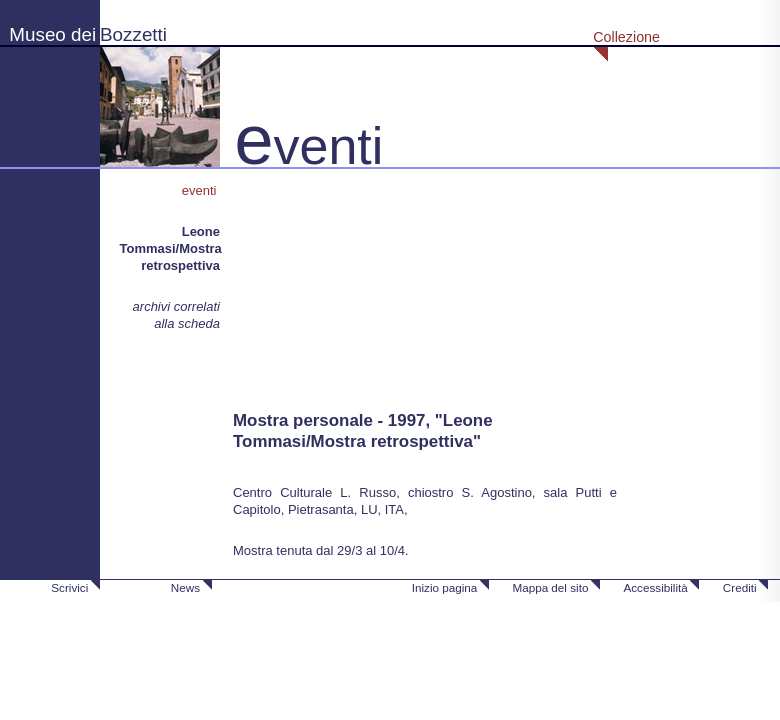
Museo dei (52, 34)
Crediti (740, 587)
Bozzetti (133, 34)
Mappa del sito (550, 587)
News (185, 587)
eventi (201, 190)
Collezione (626, 37)
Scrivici (69, 587)
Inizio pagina (445, 587)
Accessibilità (655, 587)
